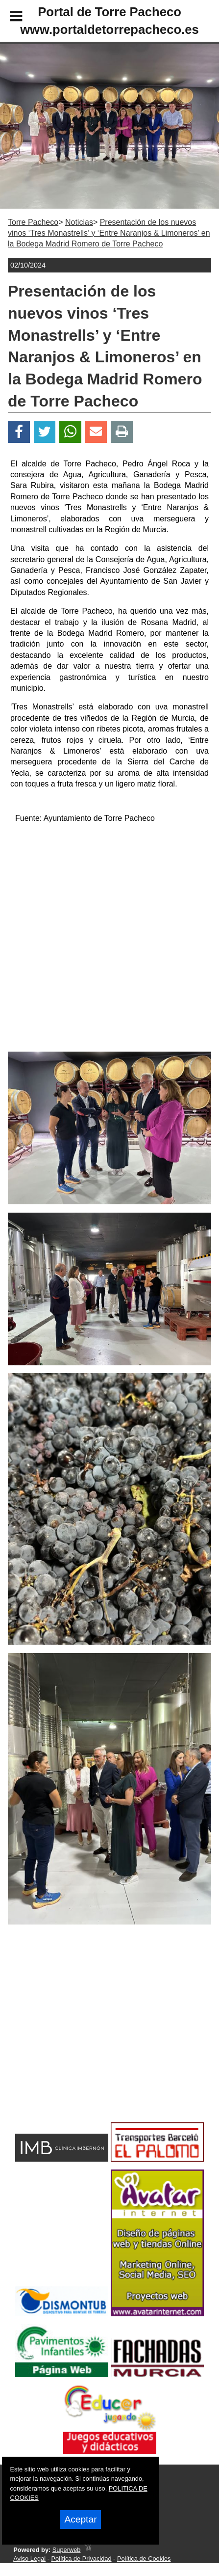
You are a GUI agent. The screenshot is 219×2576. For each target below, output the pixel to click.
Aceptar (80, 2519)
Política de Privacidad (81, 2558)
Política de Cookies (144, 2558)
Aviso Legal (29, 2558)
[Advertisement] (93, 2041)
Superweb (66, 2549)
